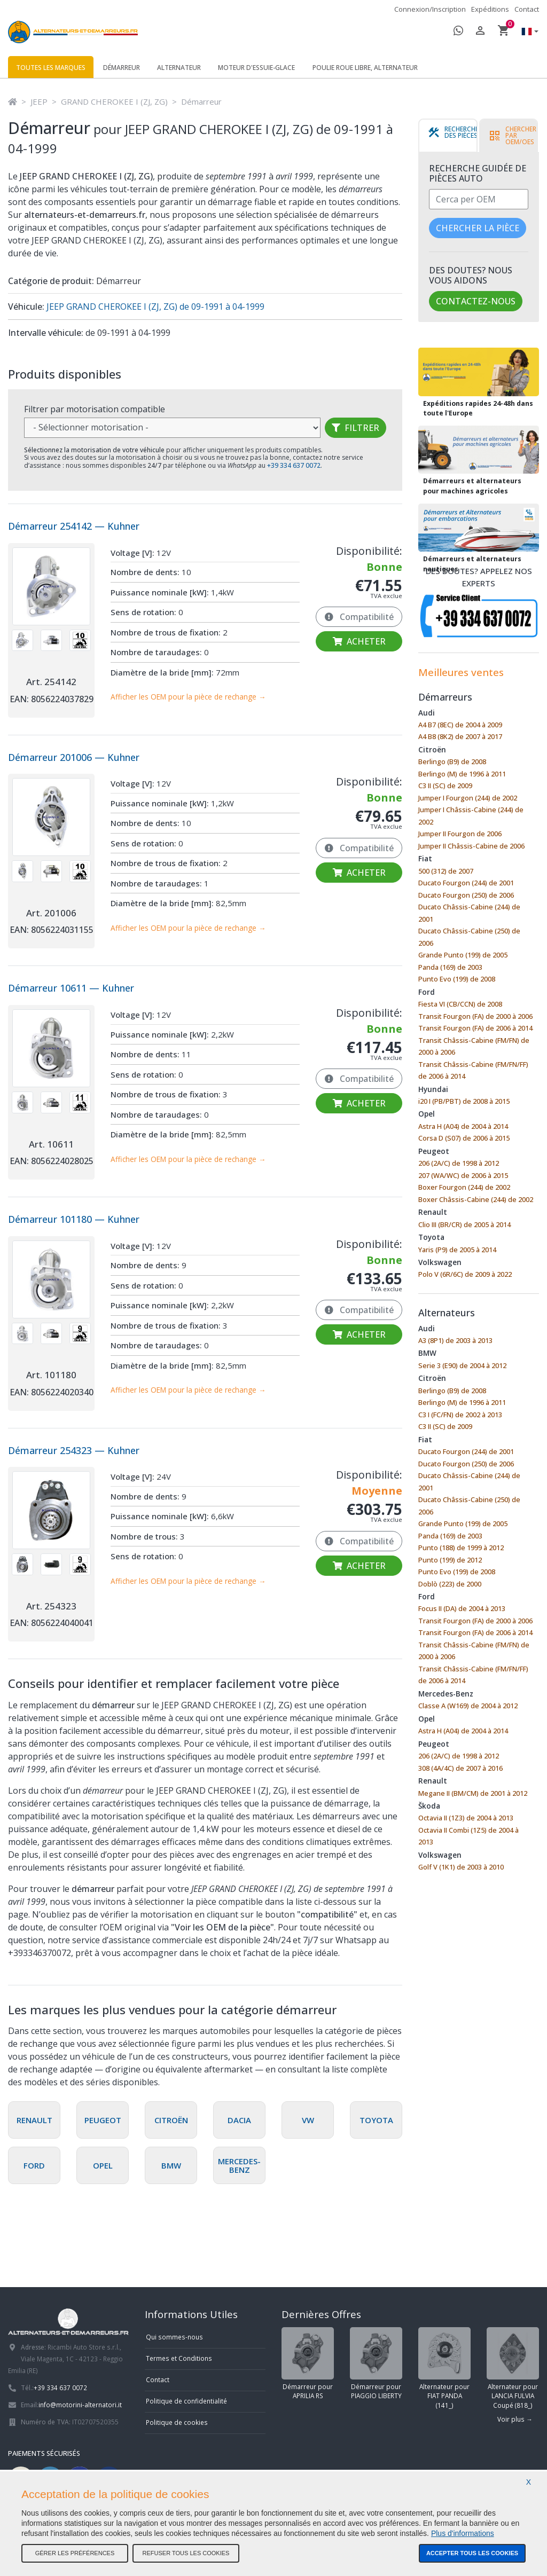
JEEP (39, 101)
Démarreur (121, 67)
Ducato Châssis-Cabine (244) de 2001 (469, 913)
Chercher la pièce (477, 228)
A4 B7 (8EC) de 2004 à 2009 (460, 724)
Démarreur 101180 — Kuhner (73, 1219)
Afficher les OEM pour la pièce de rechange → (188, 697)
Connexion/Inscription (430, 9)
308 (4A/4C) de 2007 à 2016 (460, 1768)
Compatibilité (359, 617)
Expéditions (490, 9)
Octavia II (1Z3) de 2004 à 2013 (465, 1818)
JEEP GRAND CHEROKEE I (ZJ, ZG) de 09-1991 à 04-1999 (154, 306)
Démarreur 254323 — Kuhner (73, 1450)
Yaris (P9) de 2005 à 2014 (457, 1249)
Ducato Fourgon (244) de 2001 (466, 883)
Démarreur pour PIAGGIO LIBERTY (376, 2363)
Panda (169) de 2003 (450, 967)
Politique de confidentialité (186, 2401)
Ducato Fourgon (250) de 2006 (466, 895)
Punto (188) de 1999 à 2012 (461, 1547)
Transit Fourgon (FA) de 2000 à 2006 (475, 1016)
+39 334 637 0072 (60, 2387)
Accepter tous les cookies (472, 2553)
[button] (527, 32)
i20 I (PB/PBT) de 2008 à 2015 (464, 1101)
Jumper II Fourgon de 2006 (460, 833)
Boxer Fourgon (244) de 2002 (464, 1187)
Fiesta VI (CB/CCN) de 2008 (460, 1004)
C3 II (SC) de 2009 (445, 785)
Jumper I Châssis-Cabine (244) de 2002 (470, 816)
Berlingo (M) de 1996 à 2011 (462, 774)
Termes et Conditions (179, 2358)
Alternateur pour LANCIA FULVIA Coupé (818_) (513, 2368)
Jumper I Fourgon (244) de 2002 (467, 798)
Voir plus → (515, 2419)
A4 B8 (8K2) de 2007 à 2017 (460, 736)
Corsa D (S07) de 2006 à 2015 (464, 1138)
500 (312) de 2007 (445, 871)
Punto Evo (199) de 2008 (456, 979)
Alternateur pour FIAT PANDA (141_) (444, 2368)
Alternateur (179, 67)
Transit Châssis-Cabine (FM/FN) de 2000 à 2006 (473, 1046)
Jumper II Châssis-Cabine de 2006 (471, 846)
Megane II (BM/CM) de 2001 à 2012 (472, 1793)
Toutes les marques (50, 67)
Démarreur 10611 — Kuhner (71, 987)
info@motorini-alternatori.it (80, 2404)
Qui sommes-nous (174, 2336)
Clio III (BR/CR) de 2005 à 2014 (464, 1224)
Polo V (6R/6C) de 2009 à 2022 (465, 1274)
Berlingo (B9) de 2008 (452, 761)
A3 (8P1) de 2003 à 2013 (455, 1340)
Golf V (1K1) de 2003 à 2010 (461, 1867)
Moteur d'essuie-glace (256, 67)
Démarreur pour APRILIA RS (308, 2363)
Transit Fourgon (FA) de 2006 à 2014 (475, 1028)
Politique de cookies (177, 2422)
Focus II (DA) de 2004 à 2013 (461, 1608)
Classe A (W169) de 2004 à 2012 (468, 1705)
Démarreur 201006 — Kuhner (73, 757)
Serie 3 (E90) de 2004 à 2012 (462, 1365)
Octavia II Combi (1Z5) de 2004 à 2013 (468, 1836)
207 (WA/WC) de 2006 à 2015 (463, 1175)
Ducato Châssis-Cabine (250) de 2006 (469, 937)
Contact (526, 9)
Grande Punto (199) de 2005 (462, 955)
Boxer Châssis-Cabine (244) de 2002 (475, 1199)
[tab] (454, 136)
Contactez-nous (475, 301)
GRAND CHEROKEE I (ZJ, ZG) (114, 101)
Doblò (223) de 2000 (449, 1584)
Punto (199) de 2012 (450, 1560)
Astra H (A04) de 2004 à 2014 (463, 1126)
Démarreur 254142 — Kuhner (73, 526)
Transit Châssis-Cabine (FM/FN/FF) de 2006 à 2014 (473, 1070)
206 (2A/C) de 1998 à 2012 (458, 1163)
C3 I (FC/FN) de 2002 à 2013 (460, 1414)
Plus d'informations (462, 2533)
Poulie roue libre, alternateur (365, 67)
